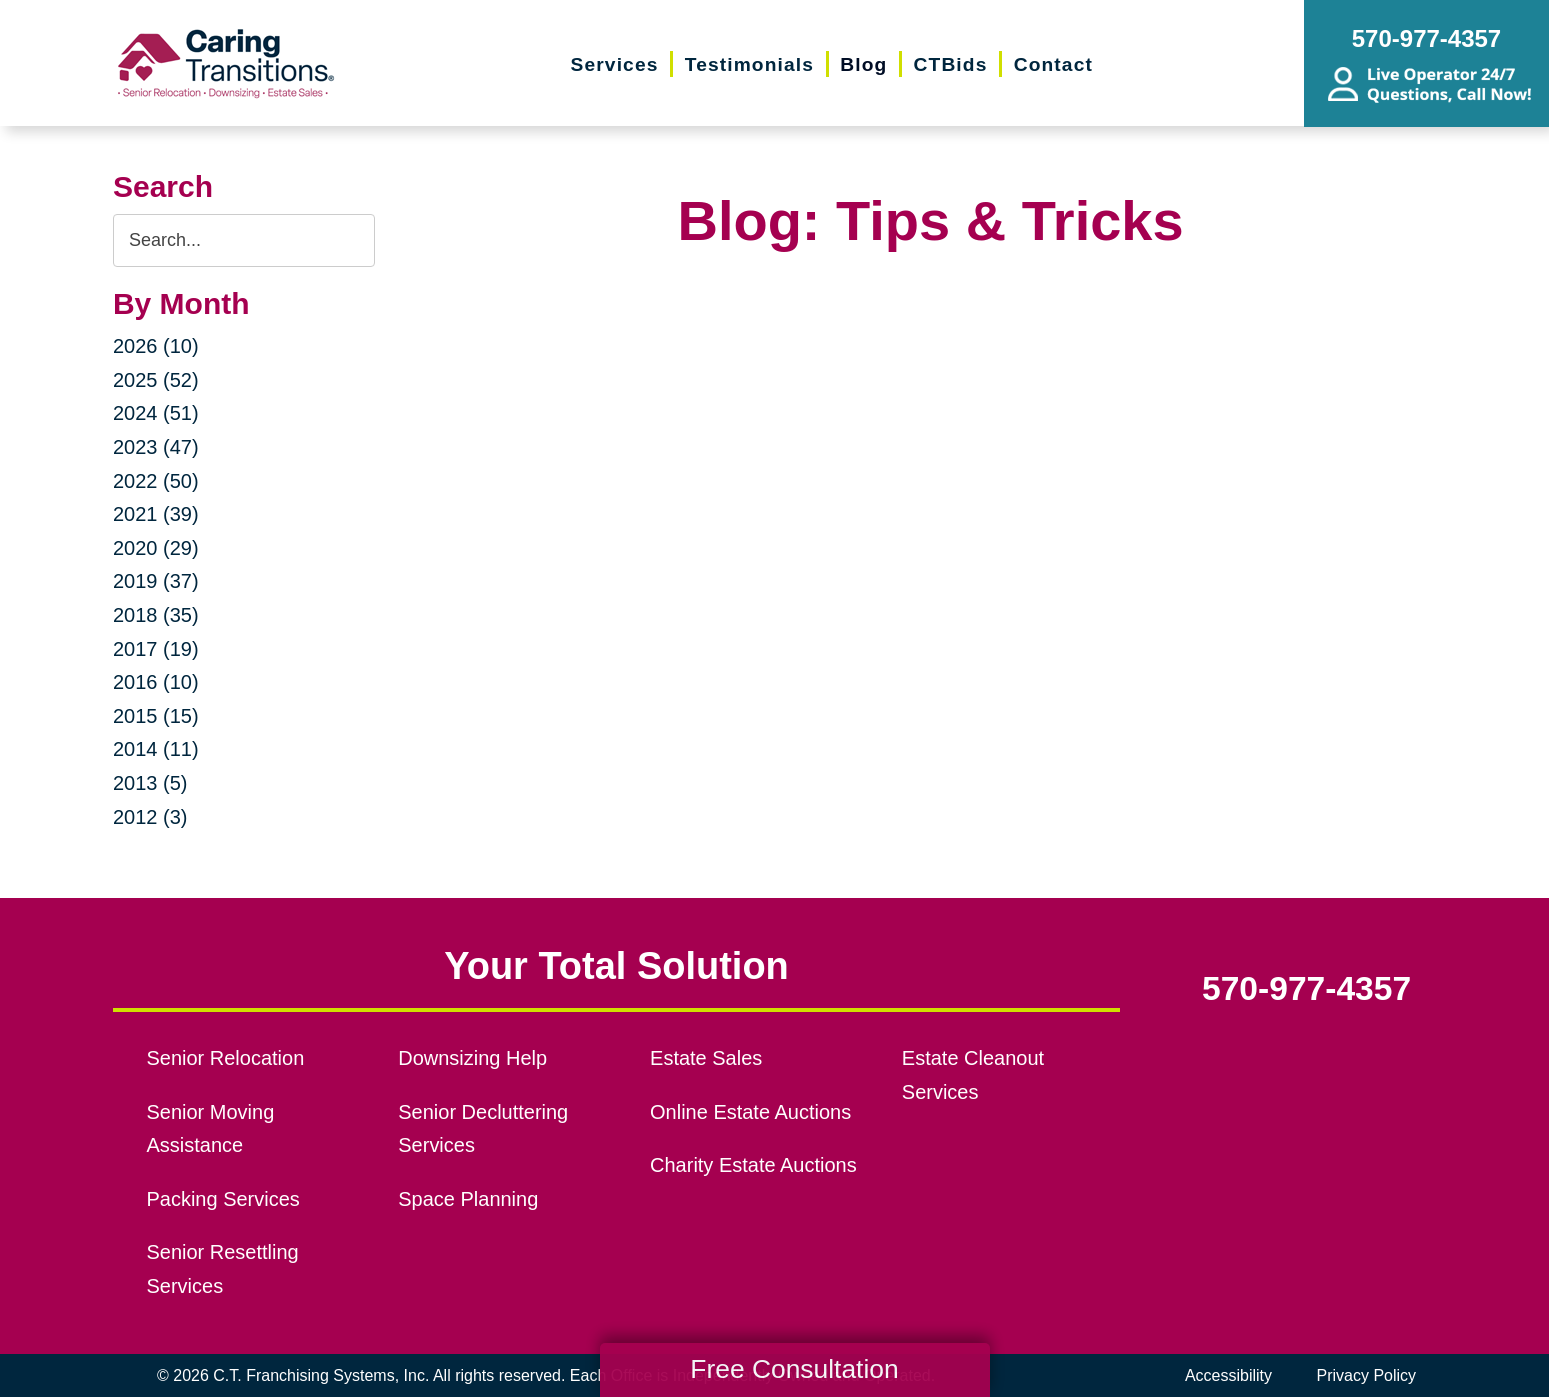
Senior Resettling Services (223, 1269)
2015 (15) (156, 716)
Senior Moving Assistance (211, 1129)
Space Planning (468, 1199)
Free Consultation (794, 1369)
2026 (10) (156, 346)
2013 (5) (150, 783)
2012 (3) (150, 817)
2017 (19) (156, 649)
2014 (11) (156, 749)
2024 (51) (156, 413)
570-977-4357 (1306, 989)
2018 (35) (156, 615)
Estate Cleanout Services (973, 1075)
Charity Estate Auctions (753, 1165)
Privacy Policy (1366, 1375)
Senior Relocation (226, 1058)
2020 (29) (156, 548)
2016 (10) (156, 682)
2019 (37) (156, 581)
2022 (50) (156, 481)
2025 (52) (156, 380)
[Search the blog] (244, 240)
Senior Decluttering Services (483, 1129)
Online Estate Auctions (750, 1112)
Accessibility (1228, 1375)
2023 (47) (156, 447)
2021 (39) (156, 514)
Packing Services (223, 1199)
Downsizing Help (472, 1058)
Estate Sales (706, 1058)
